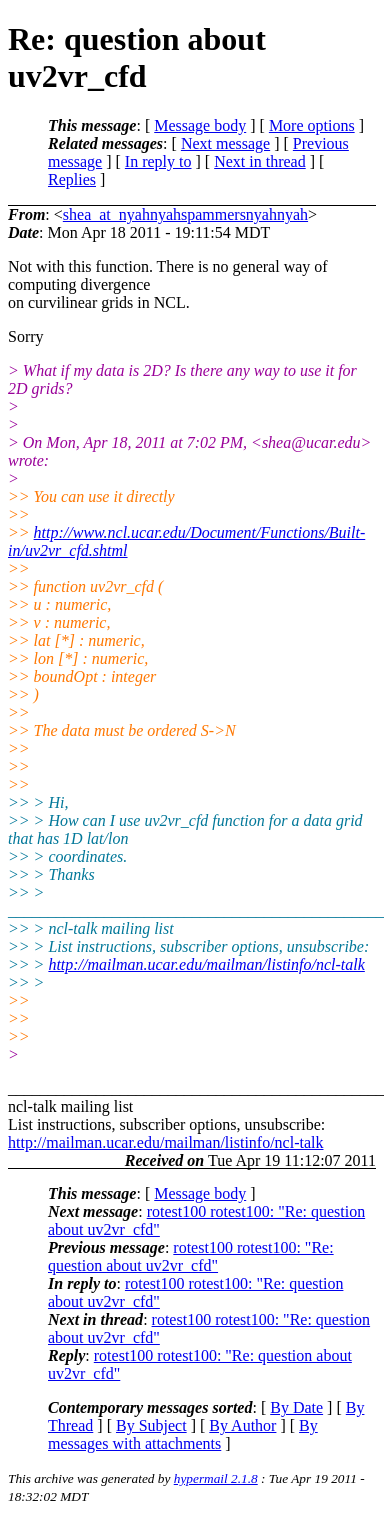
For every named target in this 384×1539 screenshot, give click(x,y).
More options (312, 125)
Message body (200, 125)
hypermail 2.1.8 (216, 1478)
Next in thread (260, 161)
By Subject (151, 1425)
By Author (242, 1425)
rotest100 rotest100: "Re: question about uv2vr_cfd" (191, 1256)
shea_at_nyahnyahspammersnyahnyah (185, 214)
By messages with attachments (183, 1434)
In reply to (158, 161)
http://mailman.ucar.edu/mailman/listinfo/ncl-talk (206, 964)
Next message (225, 143)
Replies (72, 179)
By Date (296, 1407)
